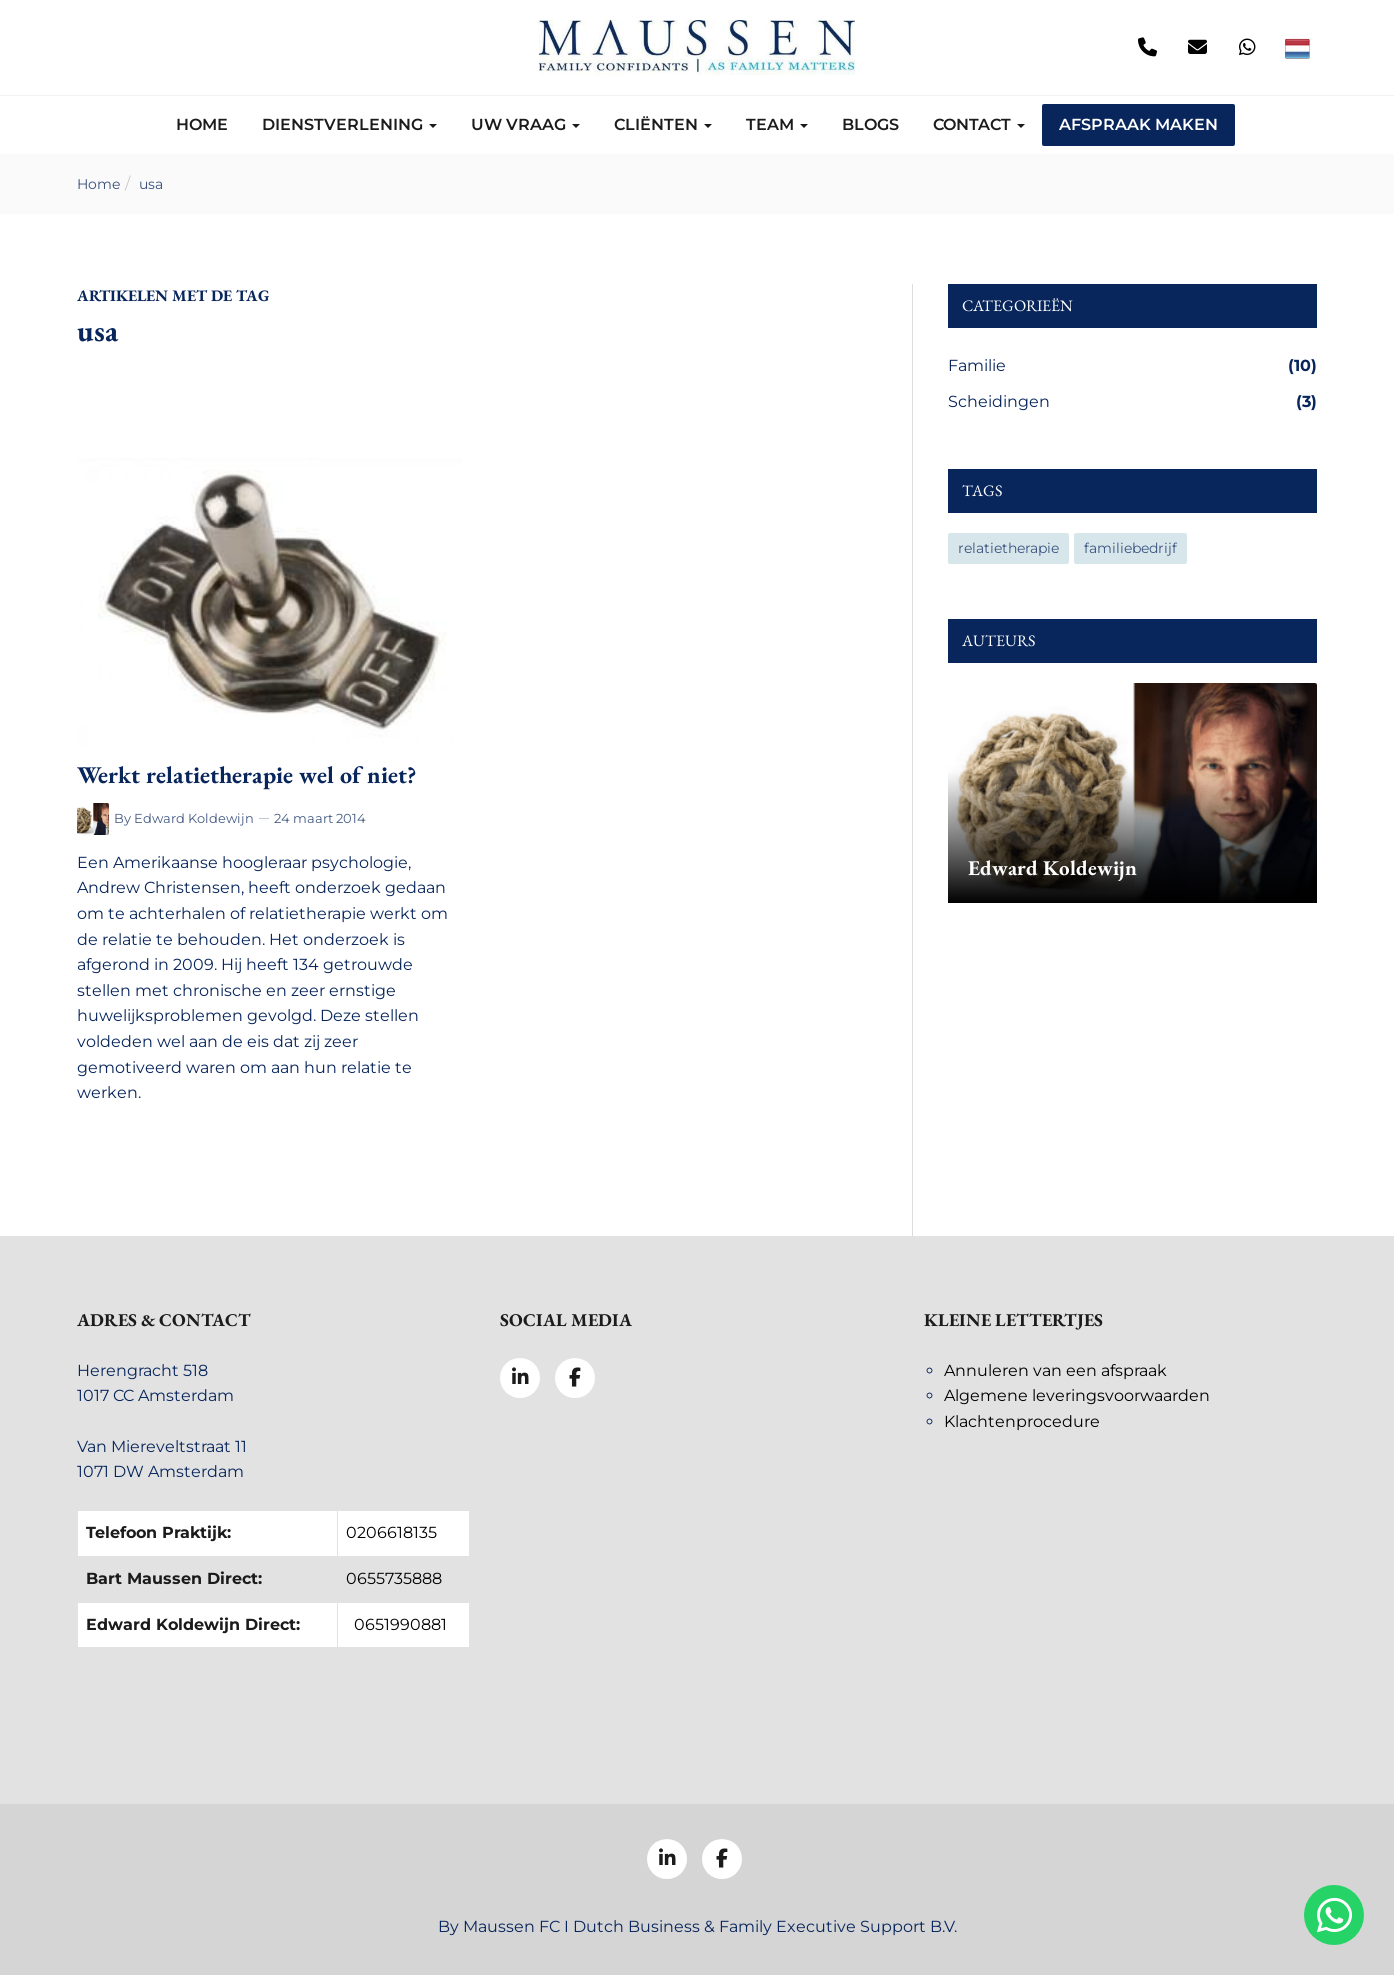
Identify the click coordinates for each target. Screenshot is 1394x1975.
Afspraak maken (1138, 124)
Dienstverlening (349, 124)
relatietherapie (1008, 548)
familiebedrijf (1130, 548)
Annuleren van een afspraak (1055, 1370)
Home (202, 124)
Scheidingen (1132, 402)
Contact (979, 124)
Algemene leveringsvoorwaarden (1077, 1395)
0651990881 (400, 1624)
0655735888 (394, 1578)
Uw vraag (525, 124)
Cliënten (663, 124)
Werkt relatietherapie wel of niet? (246, 774)
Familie (1132, 366)
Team (777, 124)
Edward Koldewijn (194, 818)
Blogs (870, 124)
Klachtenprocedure (1022, 1421)
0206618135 (391, 1532)
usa (151, 184)
